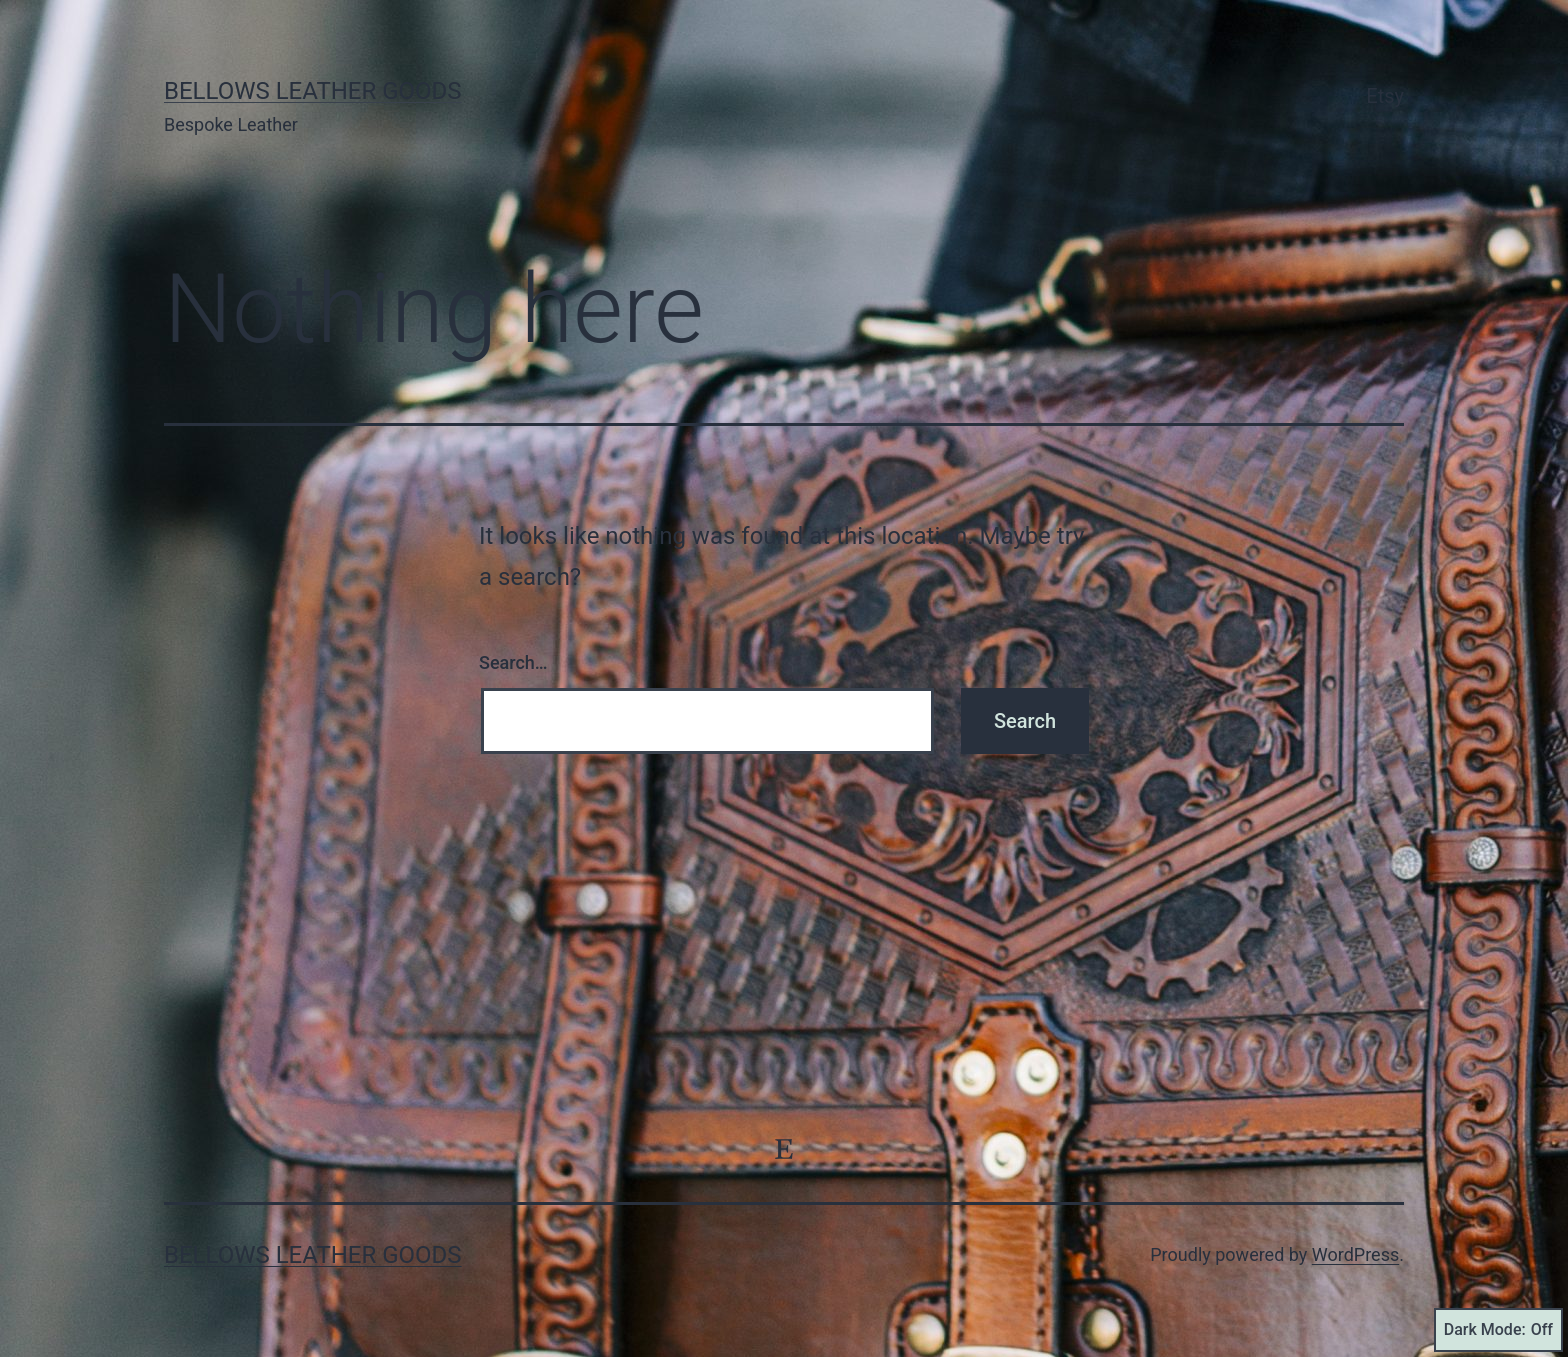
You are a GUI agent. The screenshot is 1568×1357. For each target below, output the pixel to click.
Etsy (1385, 96)
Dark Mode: (1498, 1330)
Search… (513, 662)
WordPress (1355, 1254)
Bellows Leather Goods (313, 91)
